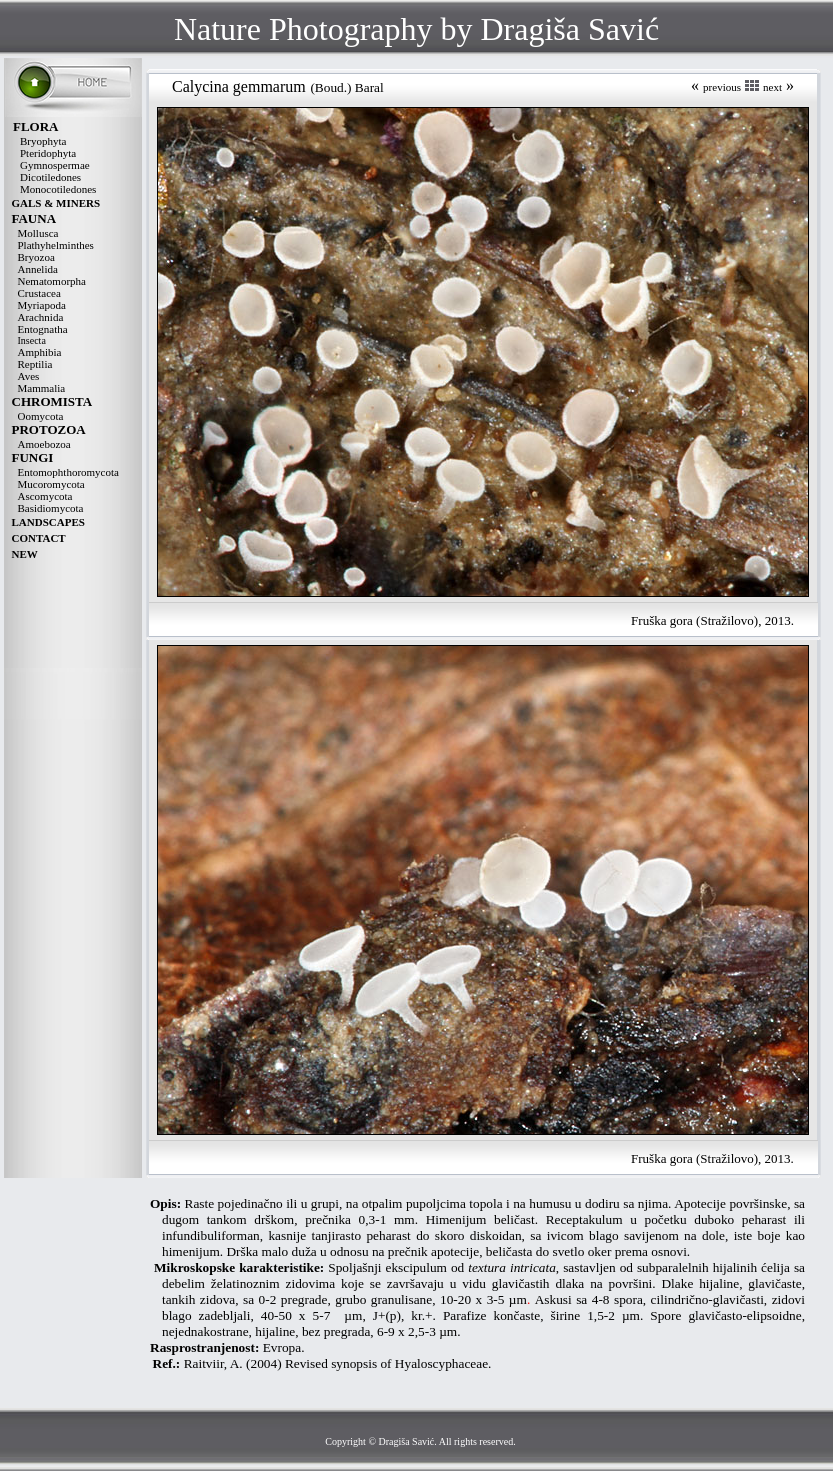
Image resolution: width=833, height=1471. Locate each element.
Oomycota (41, 416)
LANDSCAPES (48, 522)
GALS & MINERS (56, 203)
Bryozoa (36, 257)
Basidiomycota (51, 508)
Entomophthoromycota (68, 472)
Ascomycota (45, 496)
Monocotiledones (58, 189)
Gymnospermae (55, 165)
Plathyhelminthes (56, 245)
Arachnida (41, 317)
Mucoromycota (51, 484)
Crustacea (39, 293)
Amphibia (40, 352)
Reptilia (35, 364)
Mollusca (38, 233)
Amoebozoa (44, 444)
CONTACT (39, 538)
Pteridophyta (48, 153)
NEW (25, 554)
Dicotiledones (50, 177)
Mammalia (42, 388)
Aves (29, 376)
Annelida (38, 269)
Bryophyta (43, 141)
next (772, 87)
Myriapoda (42, 305)
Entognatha (43, 329)
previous (722, 87)
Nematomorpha (52, 281)
